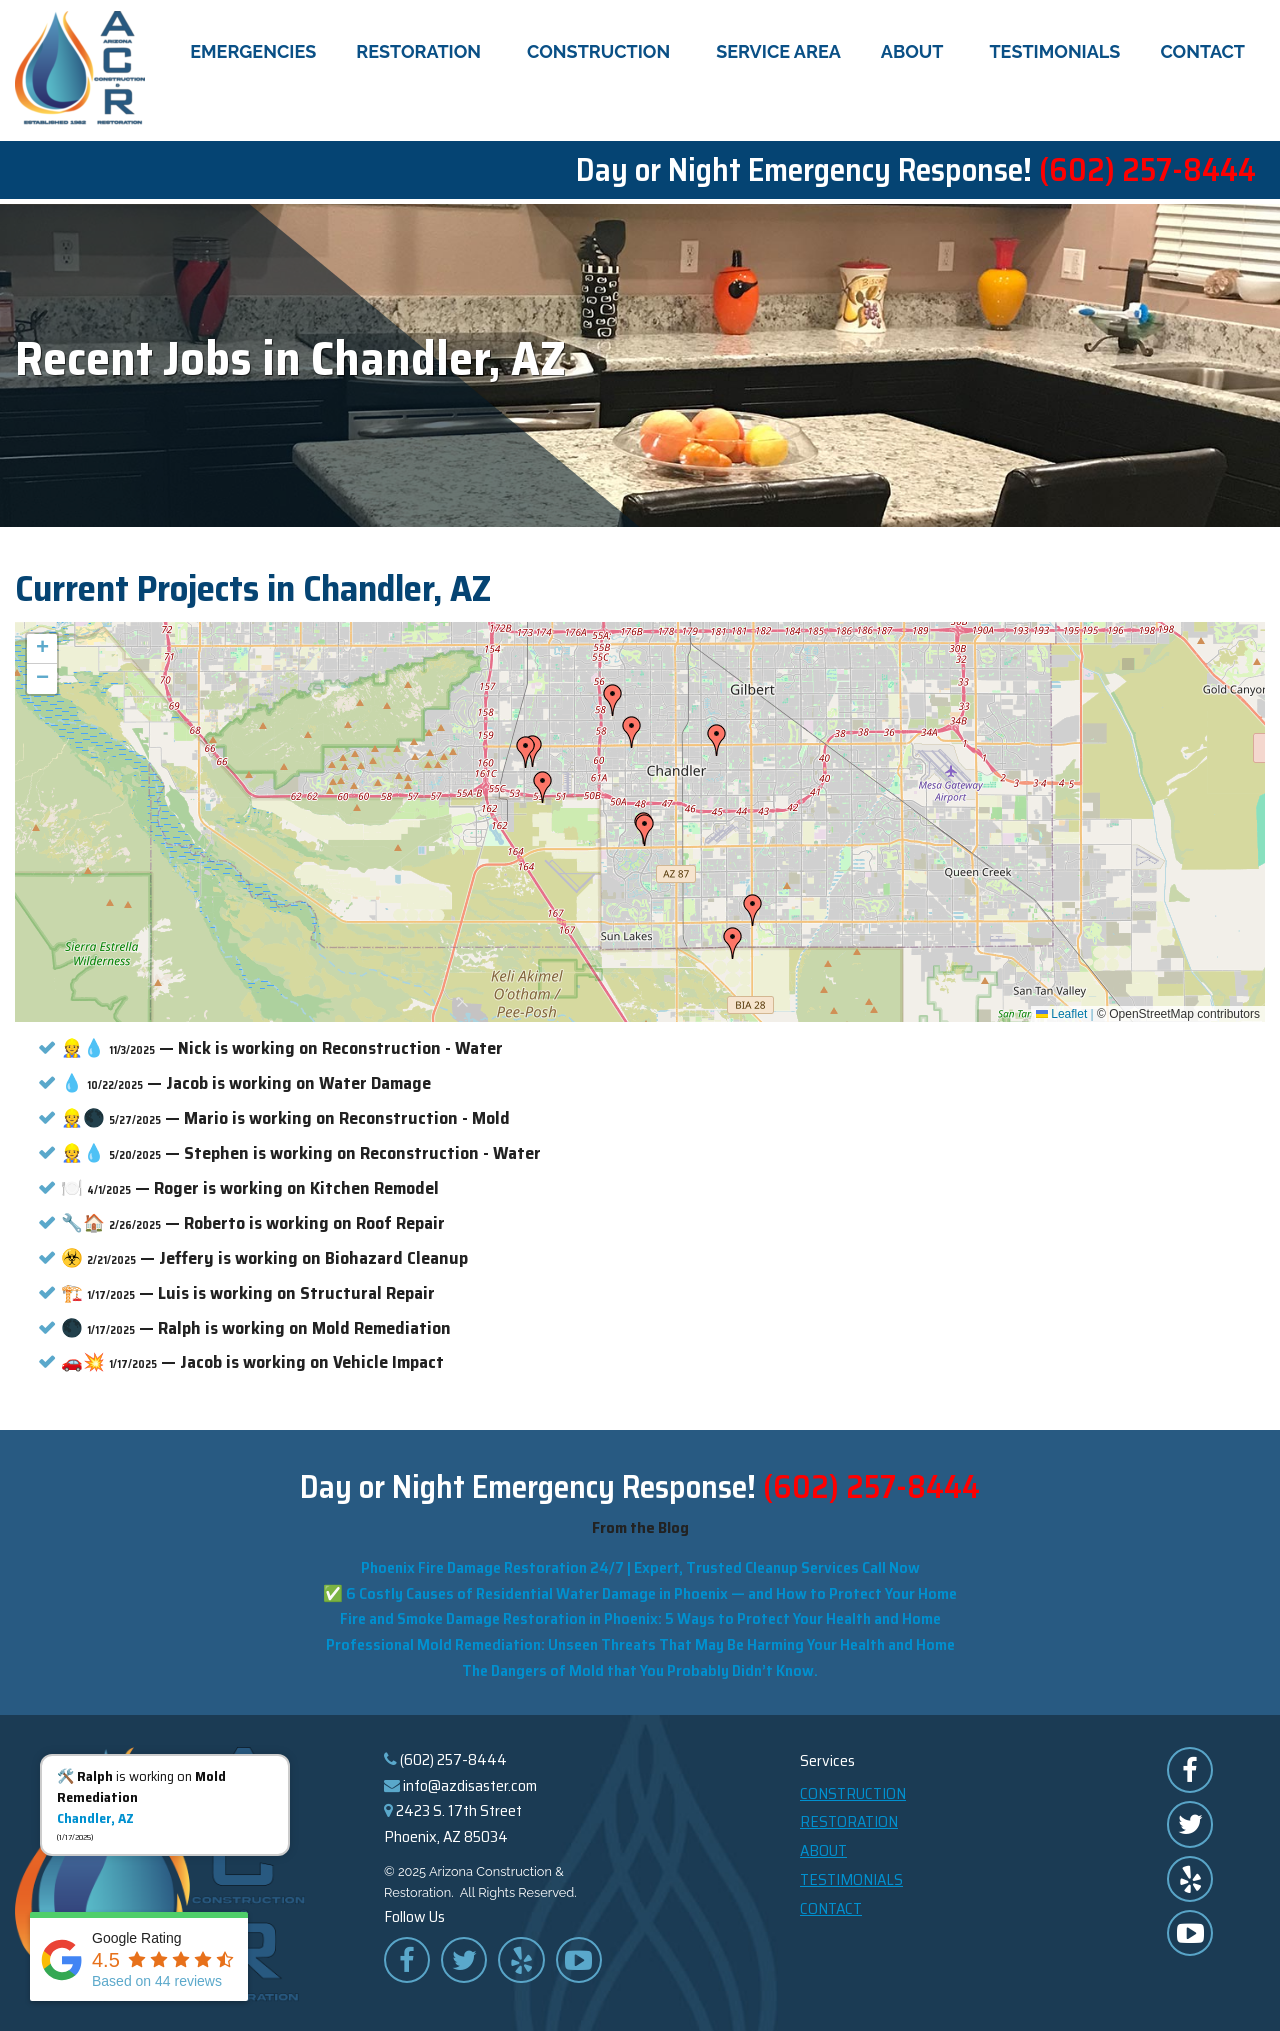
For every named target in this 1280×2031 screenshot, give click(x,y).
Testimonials (1054, 53)
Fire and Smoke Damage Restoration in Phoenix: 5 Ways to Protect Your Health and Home (640, 1615)
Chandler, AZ (95, 1818)
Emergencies (253, 53)
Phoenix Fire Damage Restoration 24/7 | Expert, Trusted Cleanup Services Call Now (640, 1563)
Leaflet (1061, 1010)
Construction (601, 53)
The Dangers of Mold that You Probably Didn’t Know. (640, 1666)
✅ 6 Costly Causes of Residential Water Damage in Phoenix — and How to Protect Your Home (640, 1589)
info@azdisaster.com (470, 1781)
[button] (717, 737)
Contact (1202, 53)
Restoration (421, 53)
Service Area (778, 53)
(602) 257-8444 (1147, 172)
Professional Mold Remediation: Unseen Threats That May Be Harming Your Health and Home (640, 1640)
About (915, 53)
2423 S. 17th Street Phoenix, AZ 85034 (453, 1820)
